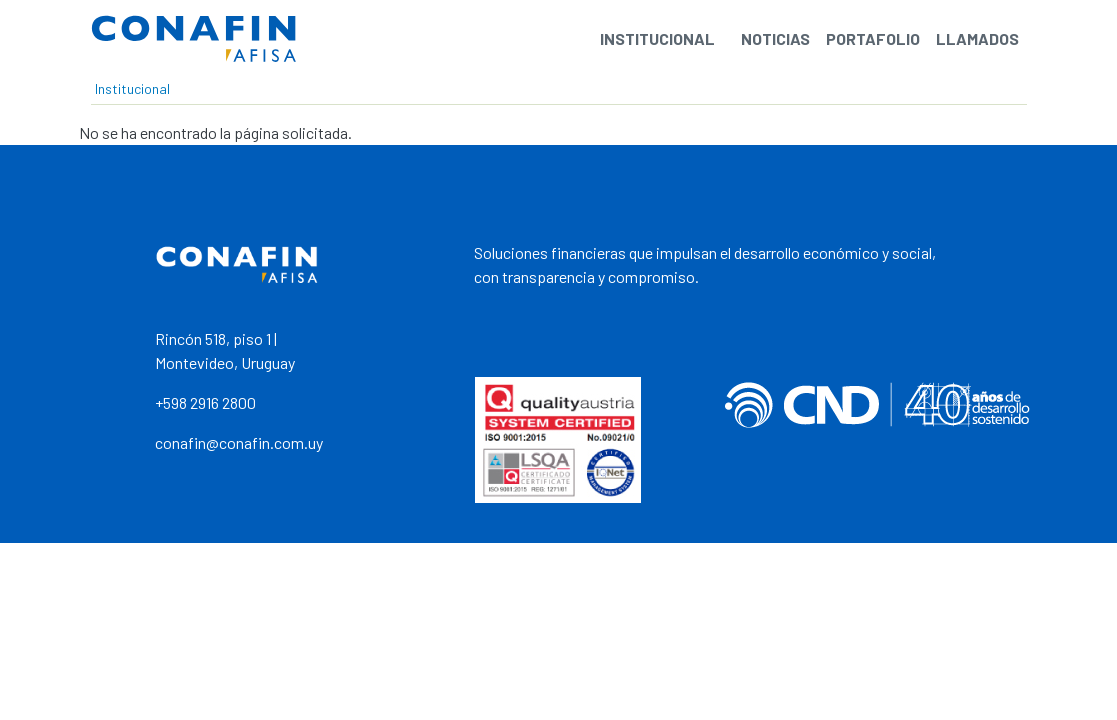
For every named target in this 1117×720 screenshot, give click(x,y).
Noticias (775, 38)
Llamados (977, 38)
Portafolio (873, 38)
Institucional (657, 38)
